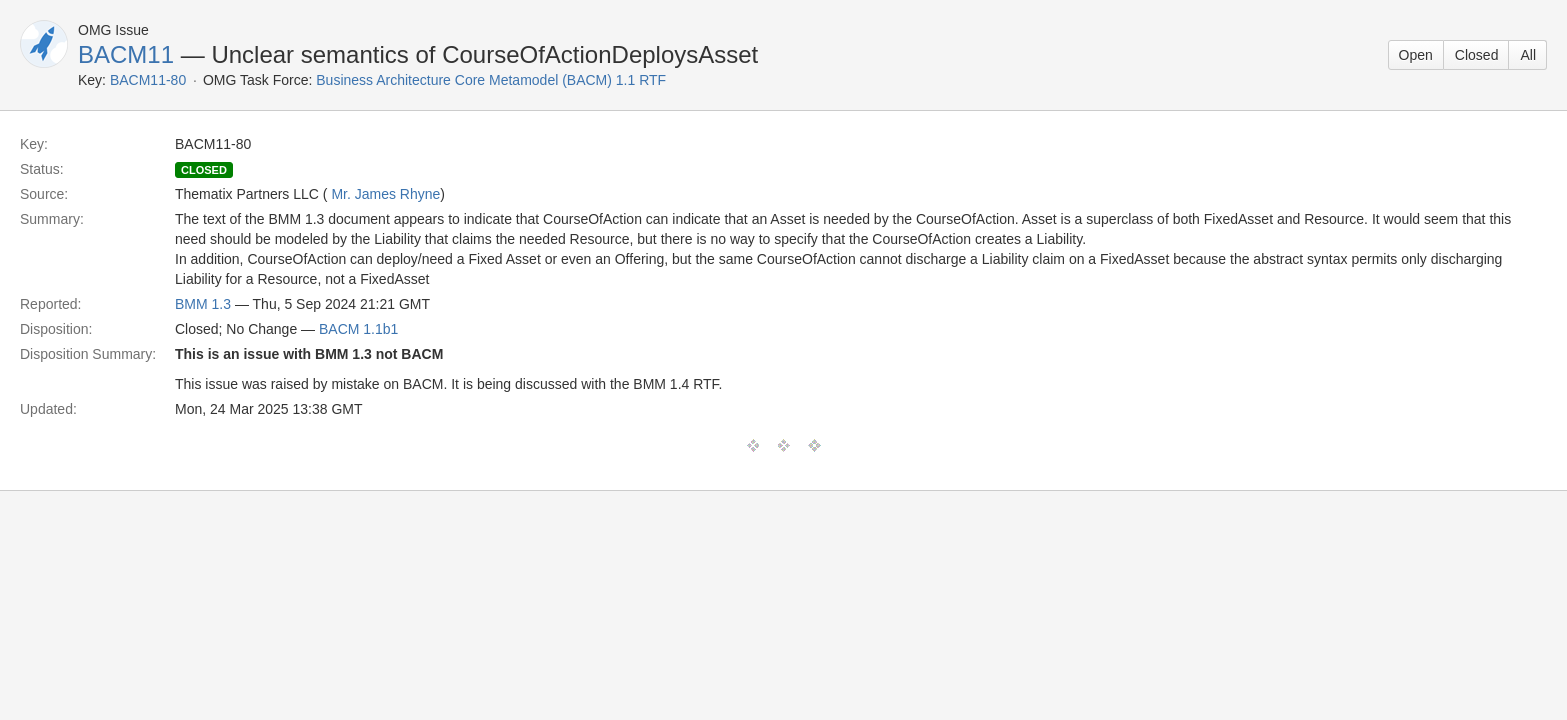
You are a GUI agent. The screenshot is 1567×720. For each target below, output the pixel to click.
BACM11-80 (148, 80)
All (1528, 55)
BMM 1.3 (203, 304)
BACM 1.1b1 (358, 329)
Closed (1477, 55)
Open (1416, 55)
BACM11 (126, 54)
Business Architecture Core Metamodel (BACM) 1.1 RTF (491, 80)
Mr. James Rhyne (385, 194)
